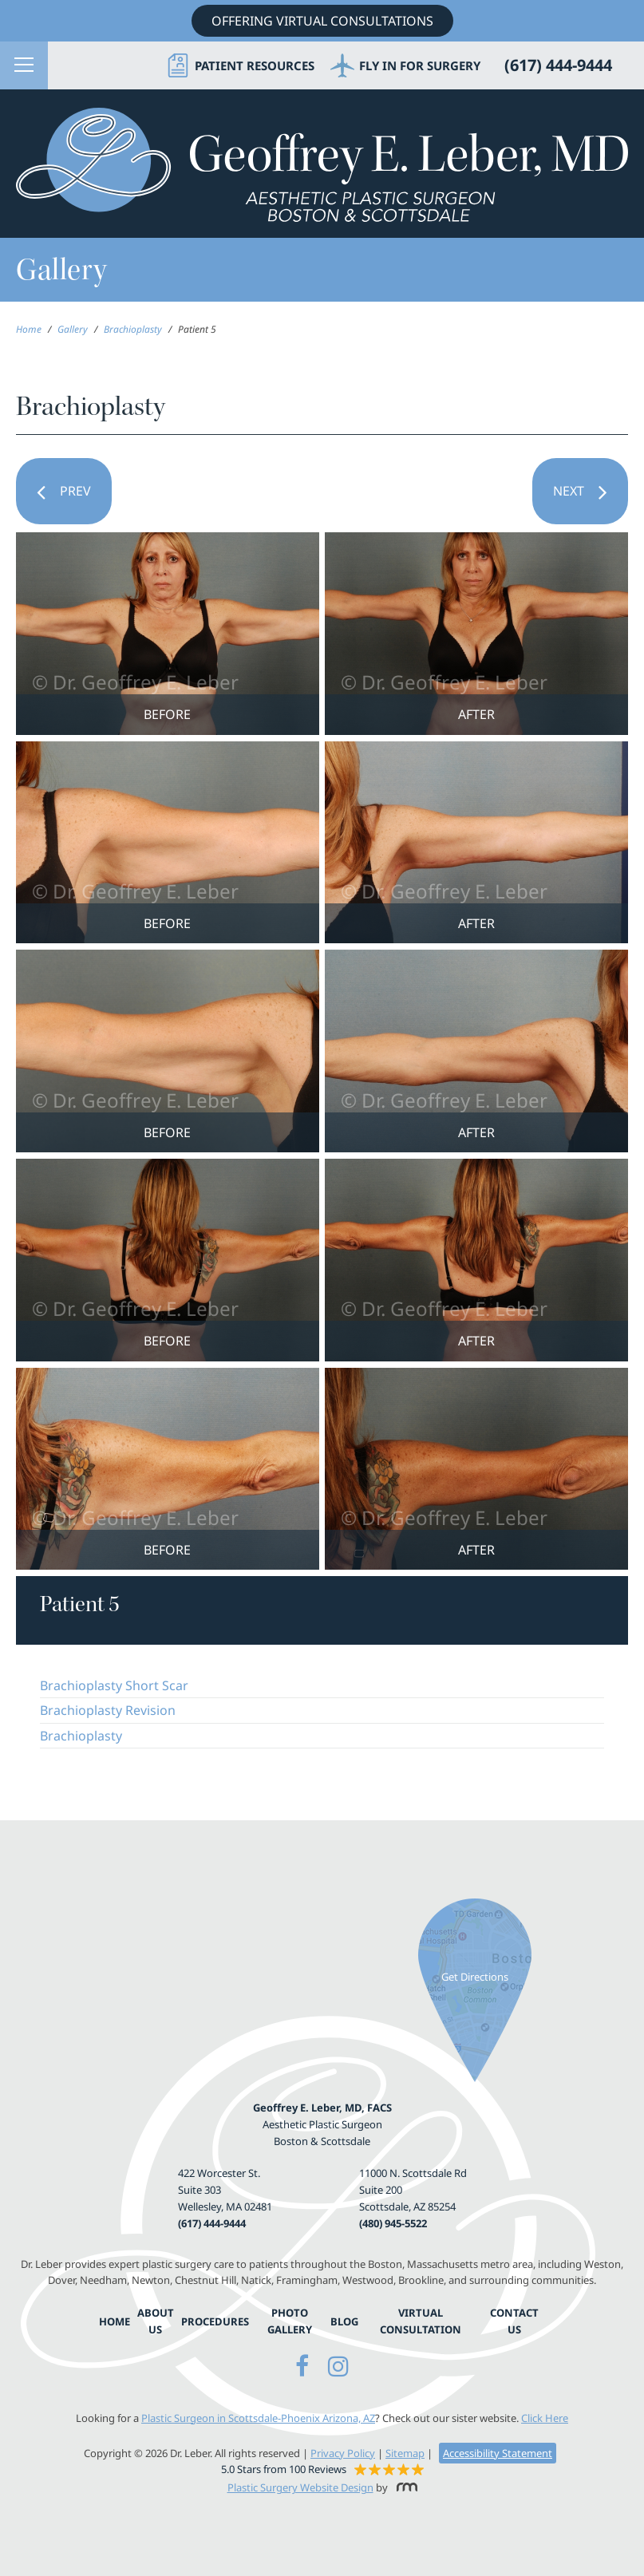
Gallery (72, 329)
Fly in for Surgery (419, 65)
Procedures (215, 2321)
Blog (344, 2321)
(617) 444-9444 (212, 2223)
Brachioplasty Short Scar (114, 1685)
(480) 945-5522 (393, 2223)
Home (28, 329)
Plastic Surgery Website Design (300, 2487)
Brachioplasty (133, 329)
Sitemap (405, 2453)
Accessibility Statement (497, 2453)
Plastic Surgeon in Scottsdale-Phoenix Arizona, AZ (258, 2418)
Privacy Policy (342, 2453)
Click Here (544, 2418)
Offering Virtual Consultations (322, 21)
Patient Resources (254, 65)
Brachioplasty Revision (108, 1710)
